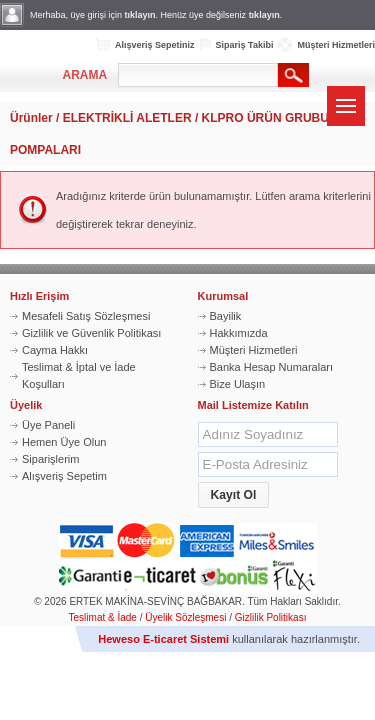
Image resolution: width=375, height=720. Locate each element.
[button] (234, 495)
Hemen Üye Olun (64, 442)
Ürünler (31, 118)
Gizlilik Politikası (271, 617)
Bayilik (226, 316)
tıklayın (140, 15)
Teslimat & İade (103, 617)
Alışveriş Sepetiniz (155, 45)
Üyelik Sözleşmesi (185, 617)
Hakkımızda (239, 333)
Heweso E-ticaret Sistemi (163, 639)
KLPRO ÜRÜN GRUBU (265, 118)
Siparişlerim (50, 459)
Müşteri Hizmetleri (336, 45)
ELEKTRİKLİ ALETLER (127, 118)
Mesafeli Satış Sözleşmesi (86, 316)
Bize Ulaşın (238, 384)
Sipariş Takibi (245, 45)
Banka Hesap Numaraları (272, 367)
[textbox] (198, 75)
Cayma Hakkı (55, 350)
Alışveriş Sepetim (64, 476)
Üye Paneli (48, 425)
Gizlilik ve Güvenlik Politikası (91, 333)
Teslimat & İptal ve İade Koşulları (79, 375)
